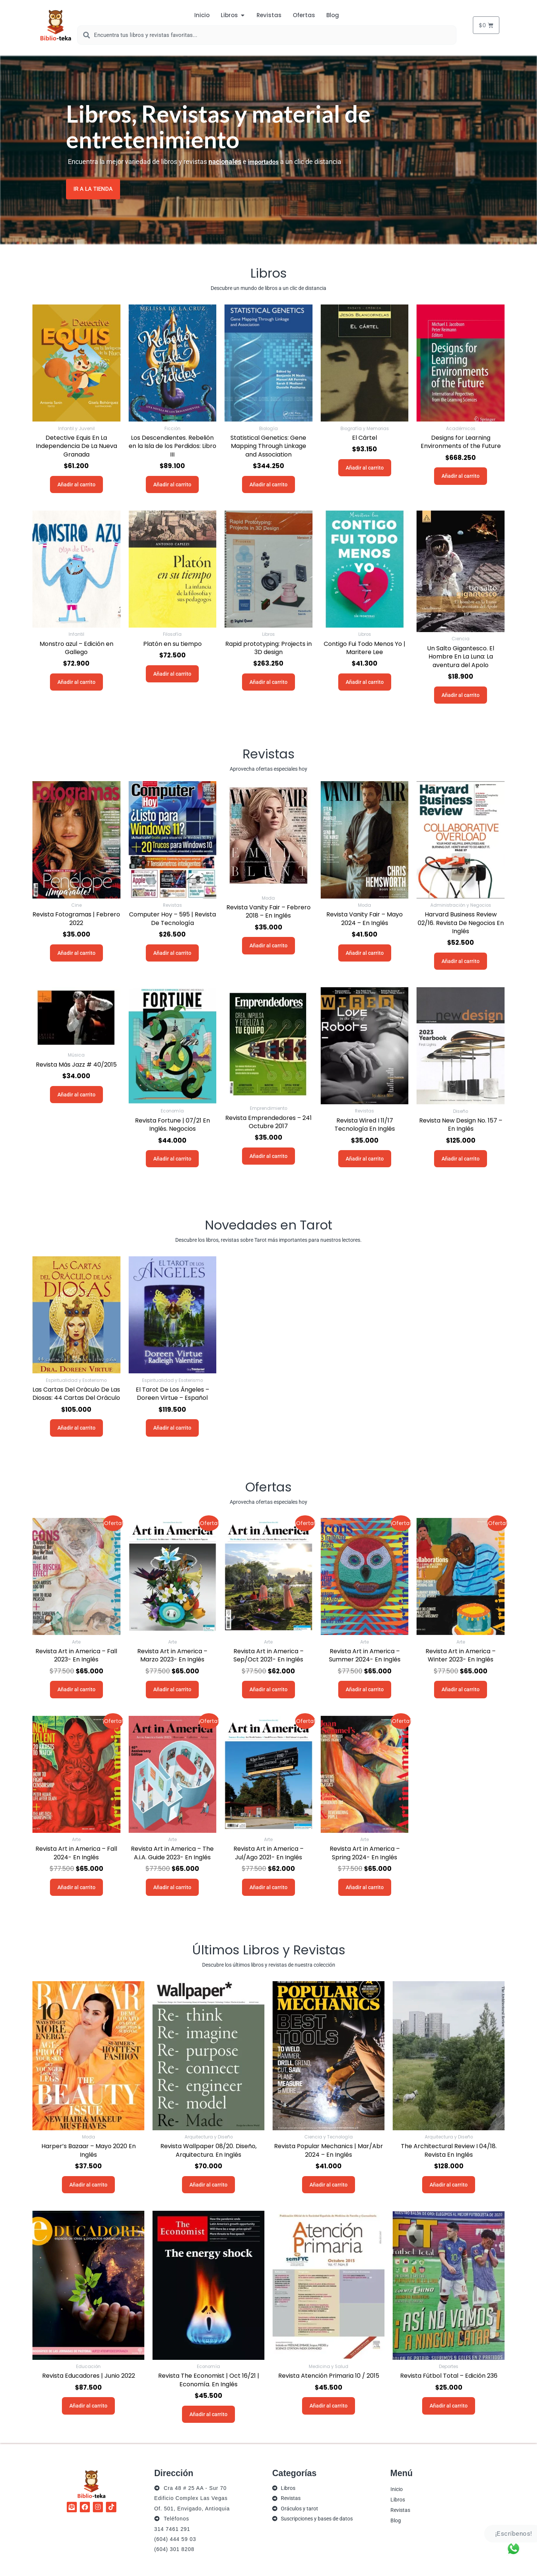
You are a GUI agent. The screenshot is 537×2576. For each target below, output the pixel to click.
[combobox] (266, 35)
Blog (395, 2520)
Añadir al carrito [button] (76, 484)
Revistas (400, 2510)
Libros (397, 2499)
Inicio (396, 2489)
